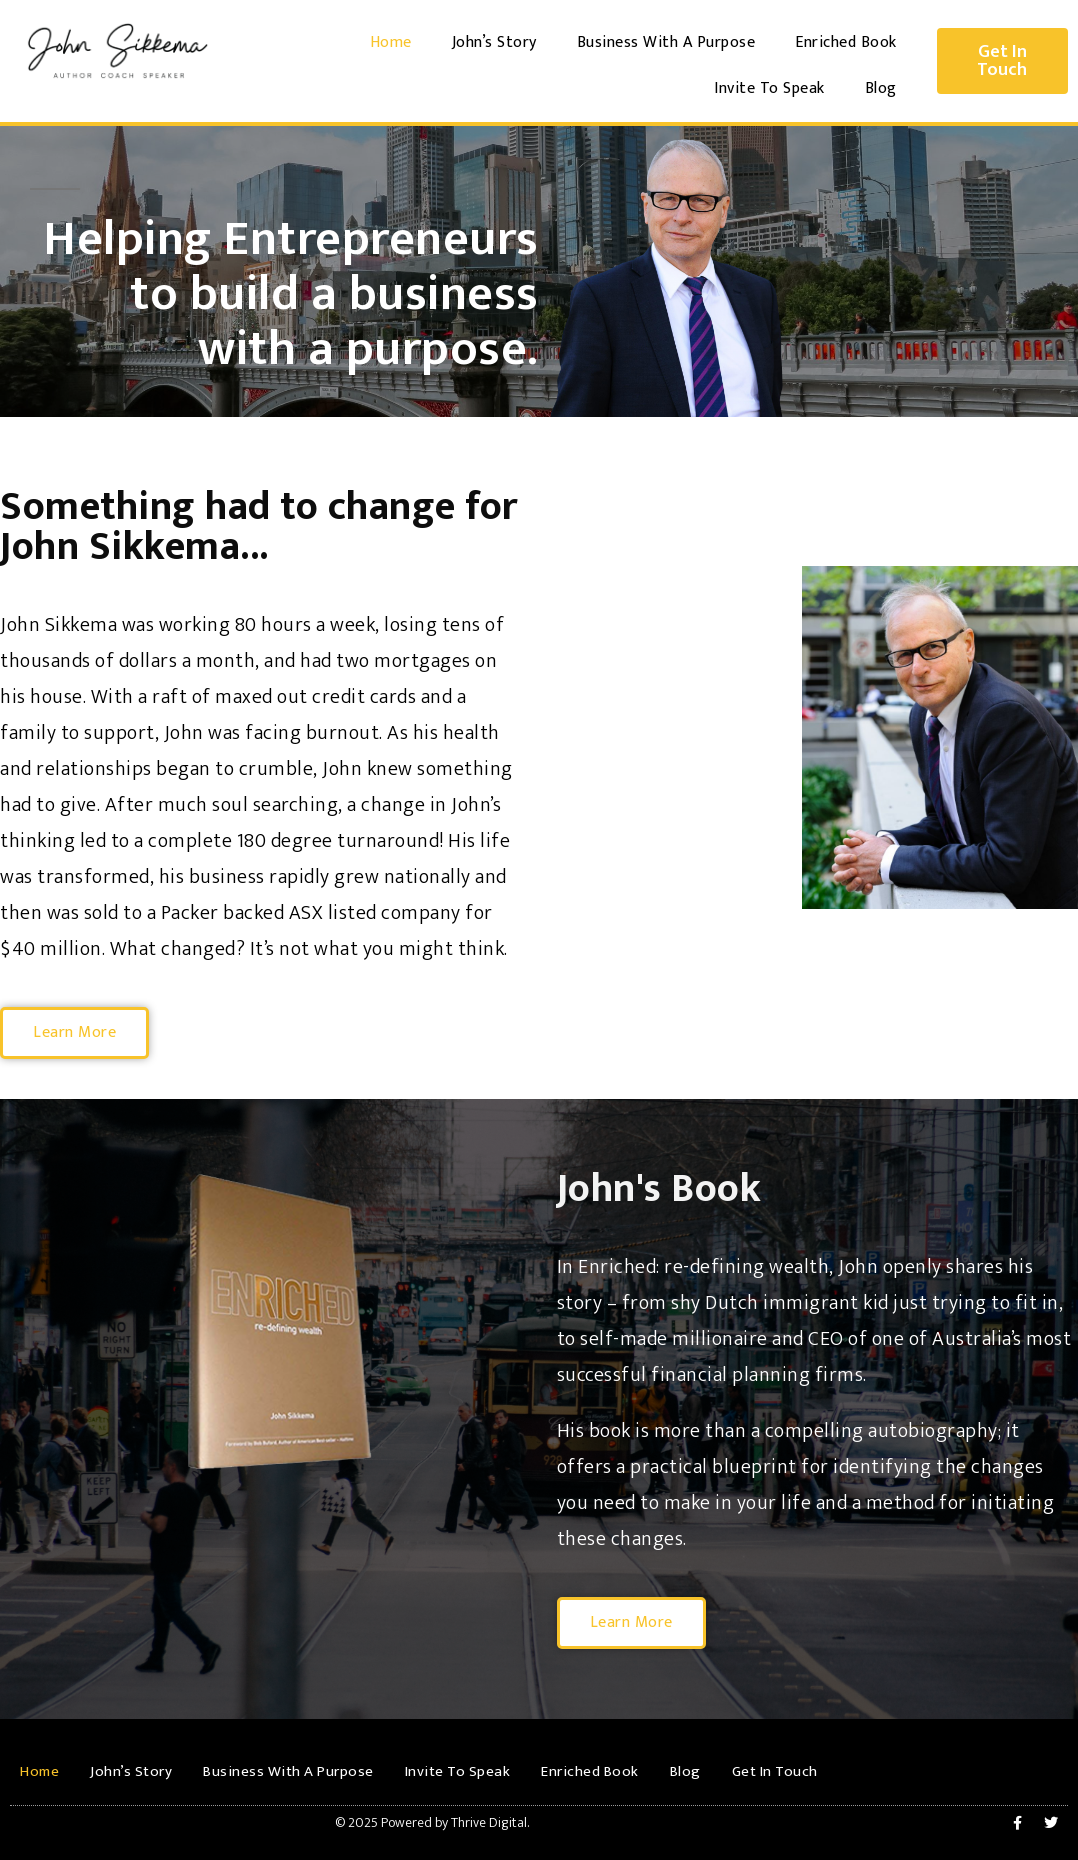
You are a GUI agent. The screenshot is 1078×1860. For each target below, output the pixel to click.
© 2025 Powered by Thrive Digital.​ (432, 1822)
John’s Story (494, 42)
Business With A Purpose (666, 42)
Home (391, 42)
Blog (881, 88)
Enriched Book (846, 42)
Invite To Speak (769, 88)
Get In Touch (775, 1771)
